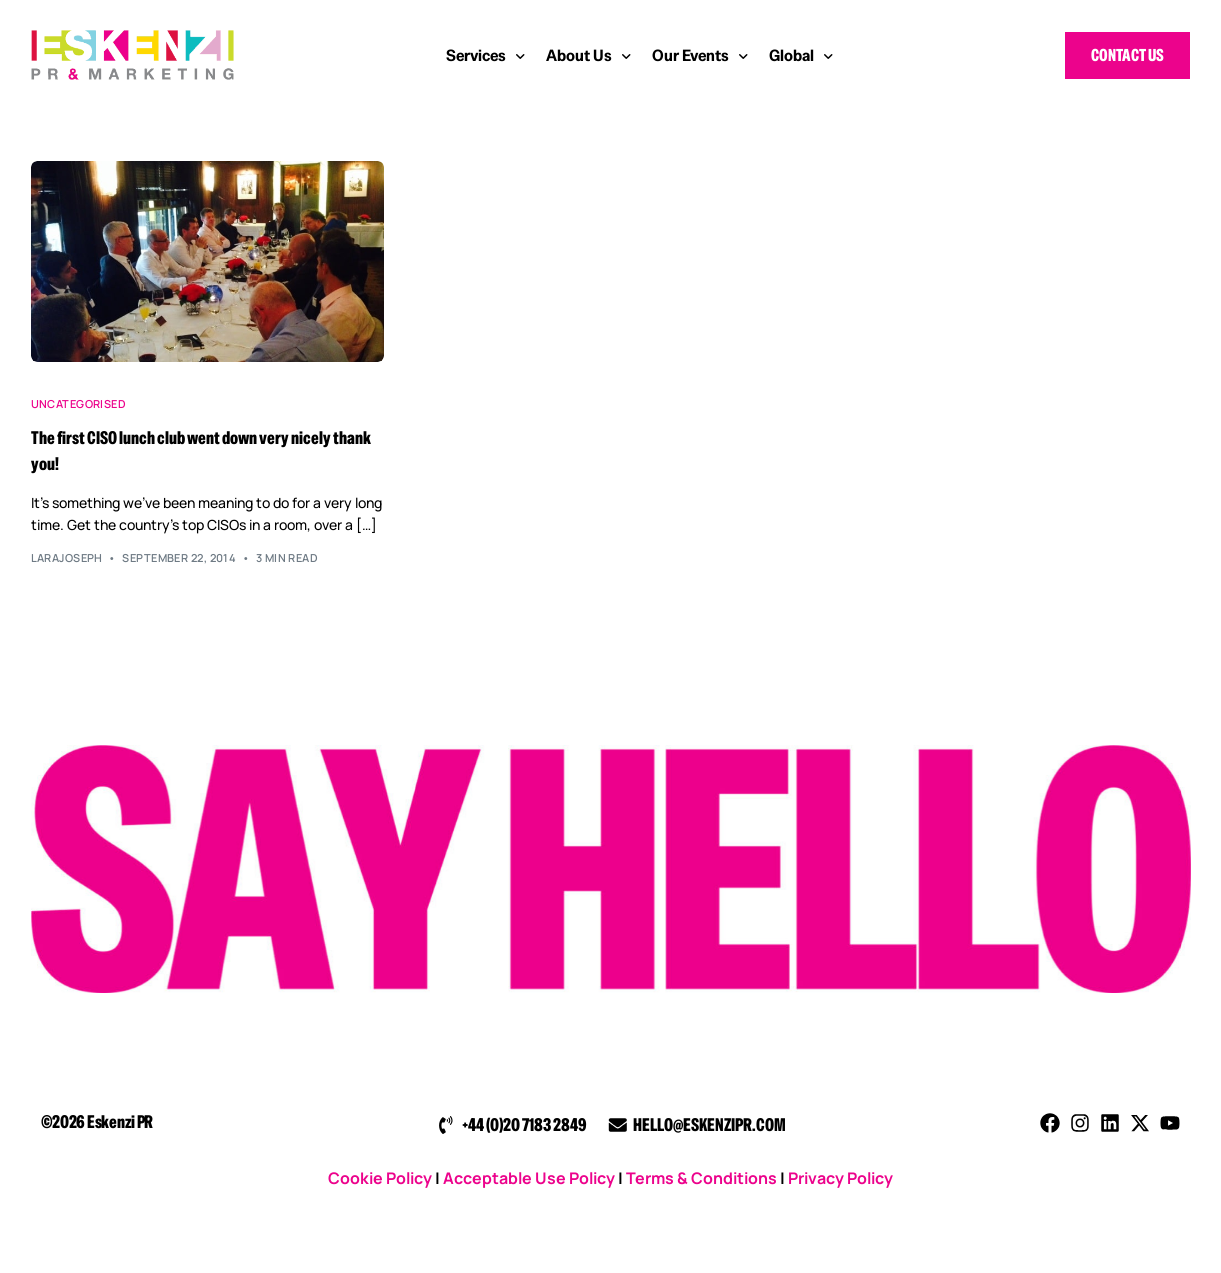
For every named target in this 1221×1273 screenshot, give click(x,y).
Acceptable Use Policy (529, 1178)
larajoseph (67, 557)
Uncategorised (79, 403)
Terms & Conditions (701, 1178)
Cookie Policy (380, 1178)
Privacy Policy (840, 1178)
